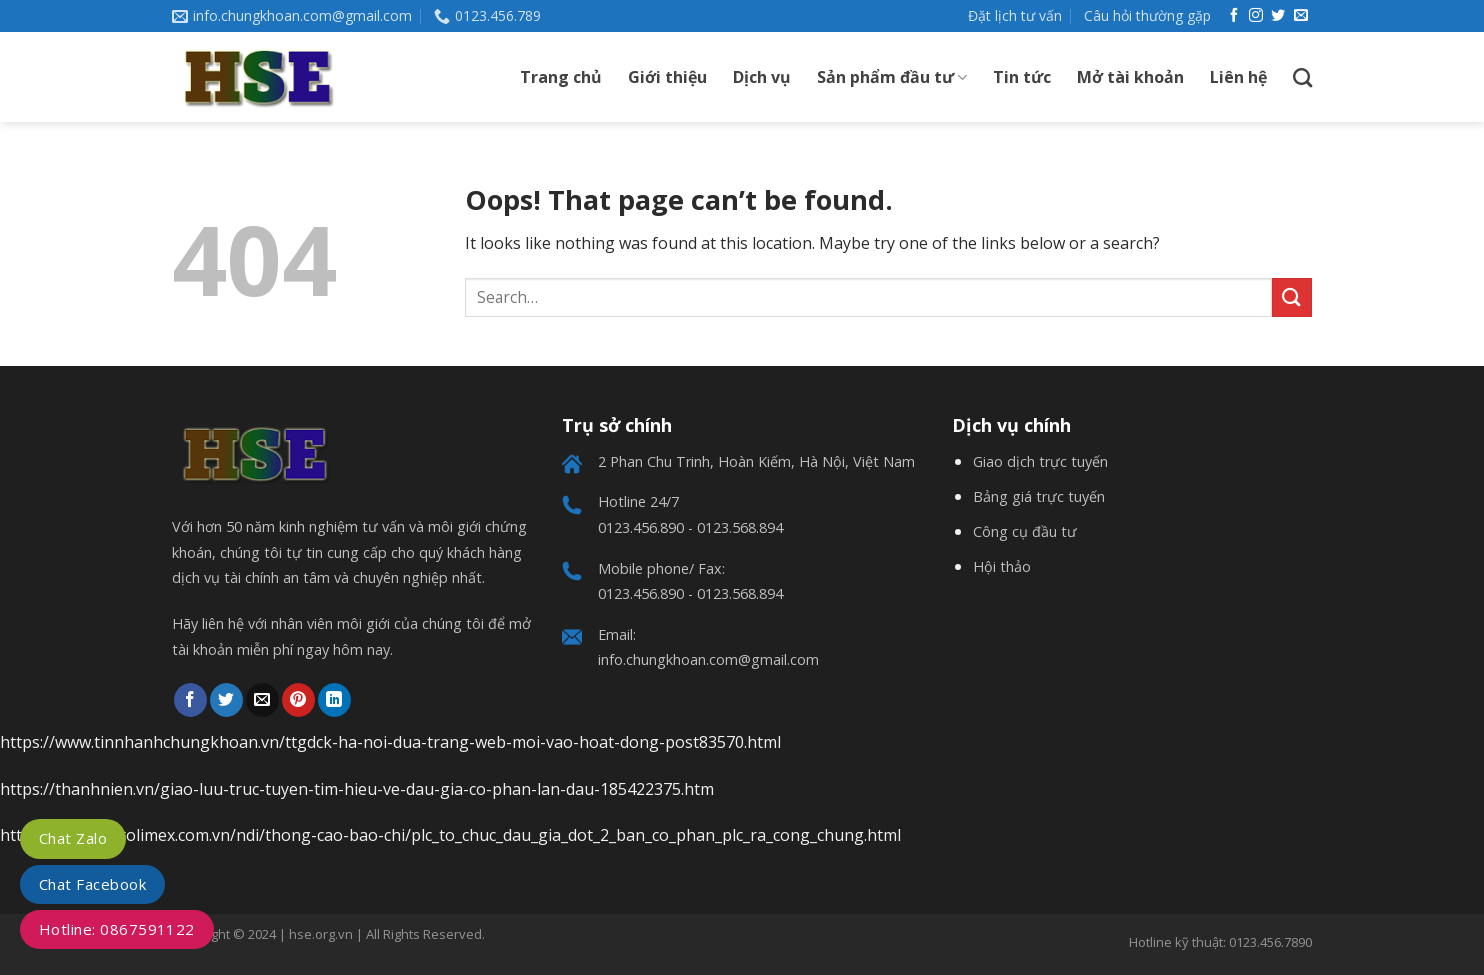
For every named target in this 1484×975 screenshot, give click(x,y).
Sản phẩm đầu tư (892, 77)
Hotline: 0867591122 (117, 929)
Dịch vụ (762, 77)
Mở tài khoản (1130, 77)
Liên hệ (1238, 77)
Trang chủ (561, 77)
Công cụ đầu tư (1025, 531)
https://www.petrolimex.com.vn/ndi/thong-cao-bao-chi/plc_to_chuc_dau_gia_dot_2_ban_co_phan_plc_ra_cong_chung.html (450, 835)
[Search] (1302, 77)
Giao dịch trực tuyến (1040, 461)
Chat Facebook (92, 884)
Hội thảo (1002, 566)
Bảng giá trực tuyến (1039, 496)
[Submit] (1292, 297)
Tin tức (1022, 77)
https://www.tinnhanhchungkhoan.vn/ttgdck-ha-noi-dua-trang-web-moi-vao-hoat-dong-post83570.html (390, 742)
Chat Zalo (73, 838)
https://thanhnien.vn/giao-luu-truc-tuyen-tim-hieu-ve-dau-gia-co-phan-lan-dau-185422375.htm (357, 789)
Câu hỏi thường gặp (1147, 15)
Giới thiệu (667, 77)
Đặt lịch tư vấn (1015, 15)
